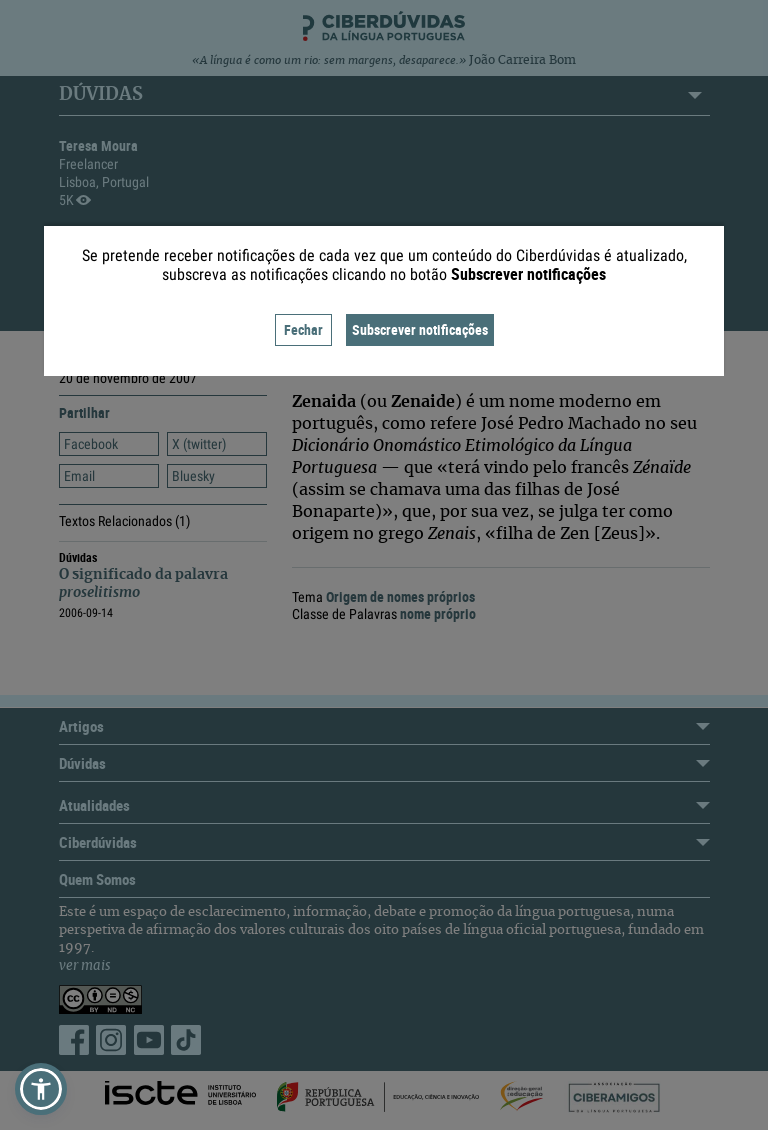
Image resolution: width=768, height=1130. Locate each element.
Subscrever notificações (420, 329)
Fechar (303, 329)
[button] (41, 1089)
